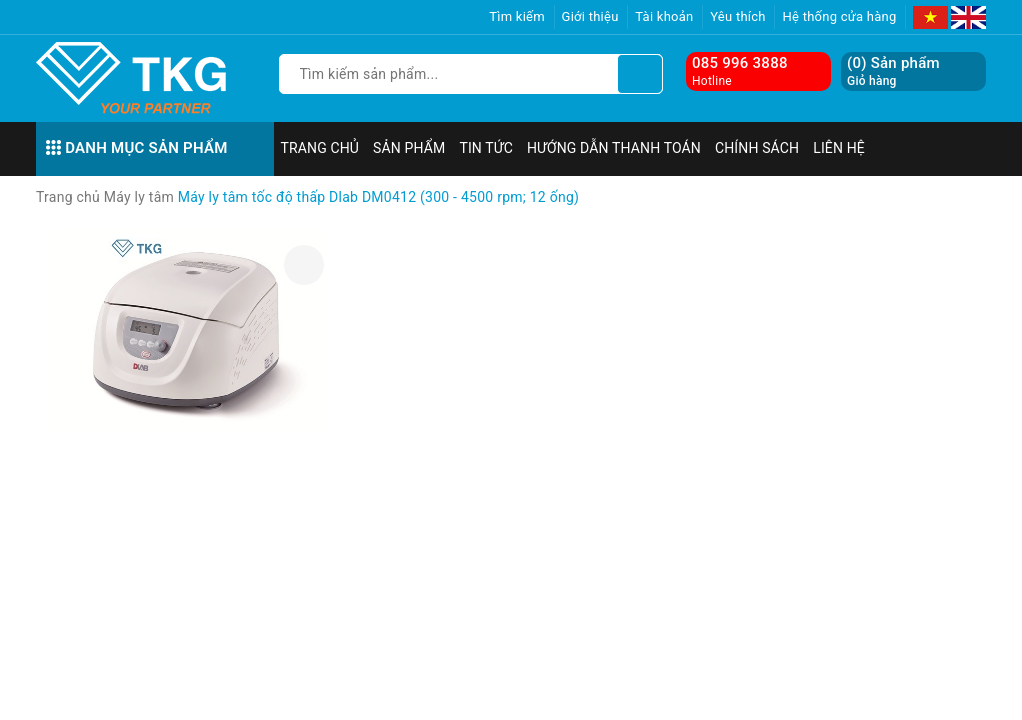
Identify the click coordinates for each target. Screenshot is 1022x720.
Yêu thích (738, 16)
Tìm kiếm (517, 16)
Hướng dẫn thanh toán (614, 148)
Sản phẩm (409, 148)
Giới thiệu (590, 16)
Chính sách (757, 148)
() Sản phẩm (893, 71)
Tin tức (486, 148)
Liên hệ (839, 148)
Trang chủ (320, 148)
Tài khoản (664, 16)
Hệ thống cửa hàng (839, 16)
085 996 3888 (740, 63)
